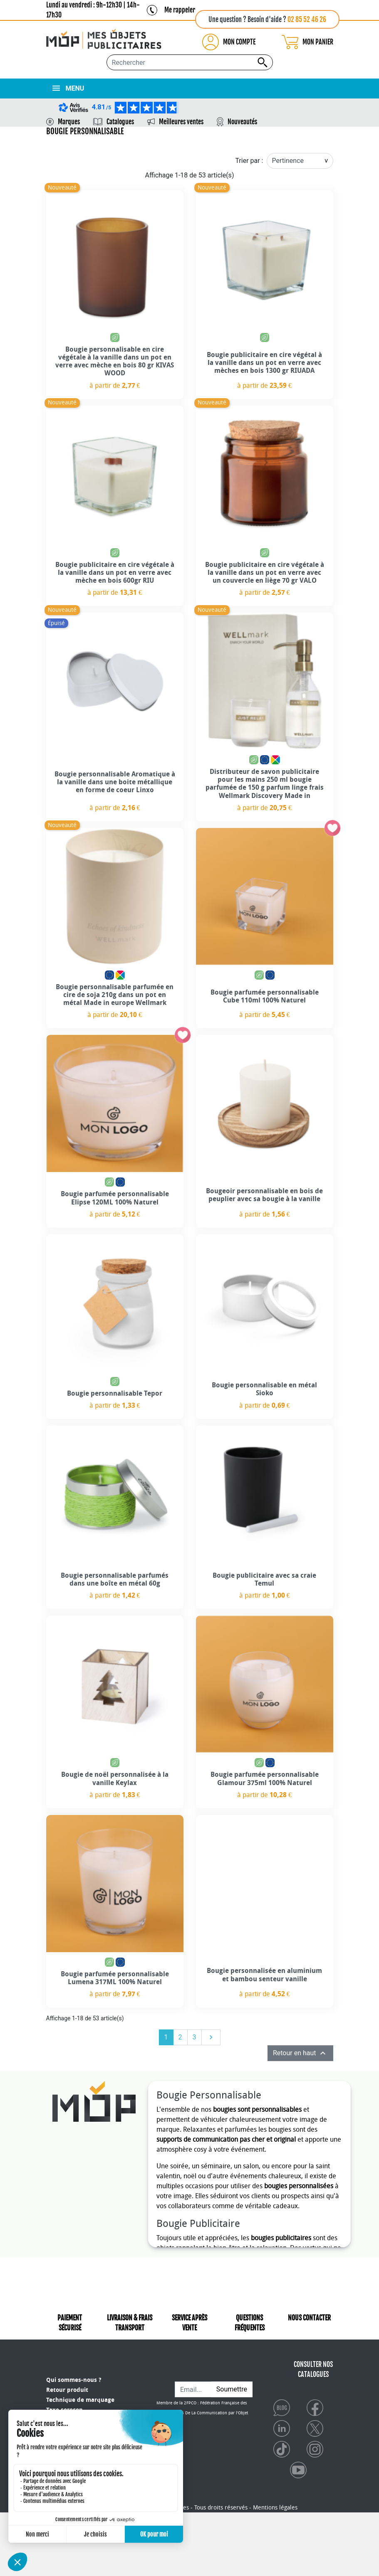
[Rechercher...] (190, 62)
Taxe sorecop (64, 2404)
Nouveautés (242, 122)
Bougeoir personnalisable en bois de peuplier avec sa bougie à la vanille (264, 1195)
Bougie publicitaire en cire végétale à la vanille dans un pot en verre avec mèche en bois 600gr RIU (114, 572)
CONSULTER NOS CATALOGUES (313, 2378)
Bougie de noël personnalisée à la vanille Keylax (114, 1778)
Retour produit (67, 2384)
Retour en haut (300, 2053)
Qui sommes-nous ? (73, 2374)
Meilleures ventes (181, 122)
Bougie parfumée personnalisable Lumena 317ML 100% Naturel (115, 1978)
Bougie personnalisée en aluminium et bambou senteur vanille (264, 1974)
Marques (69, 122)
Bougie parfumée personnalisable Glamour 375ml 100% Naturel (265, 1778)
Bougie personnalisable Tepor (114, 1393)
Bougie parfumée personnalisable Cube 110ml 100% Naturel (265, 996)
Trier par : (249, 161)
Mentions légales (275, 2571)
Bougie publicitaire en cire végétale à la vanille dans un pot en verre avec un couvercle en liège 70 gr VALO (264, 572)
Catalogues (120, 122)
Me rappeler (179, 10)
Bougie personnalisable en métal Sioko (264, 1389)
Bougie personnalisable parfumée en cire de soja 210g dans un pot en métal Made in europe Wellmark (114, 995)
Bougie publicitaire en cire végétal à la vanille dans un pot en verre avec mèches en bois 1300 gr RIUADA (264, 362)
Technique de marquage (80, 2394)
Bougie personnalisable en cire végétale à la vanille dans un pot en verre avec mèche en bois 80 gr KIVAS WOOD (114, 361)
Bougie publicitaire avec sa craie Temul (264, 1579)
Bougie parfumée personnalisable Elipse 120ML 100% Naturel (115, 1198)
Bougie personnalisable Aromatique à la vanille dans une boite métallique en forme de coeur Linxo (114, 782)
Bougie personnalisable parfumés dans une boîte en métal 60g (114, 1579)
